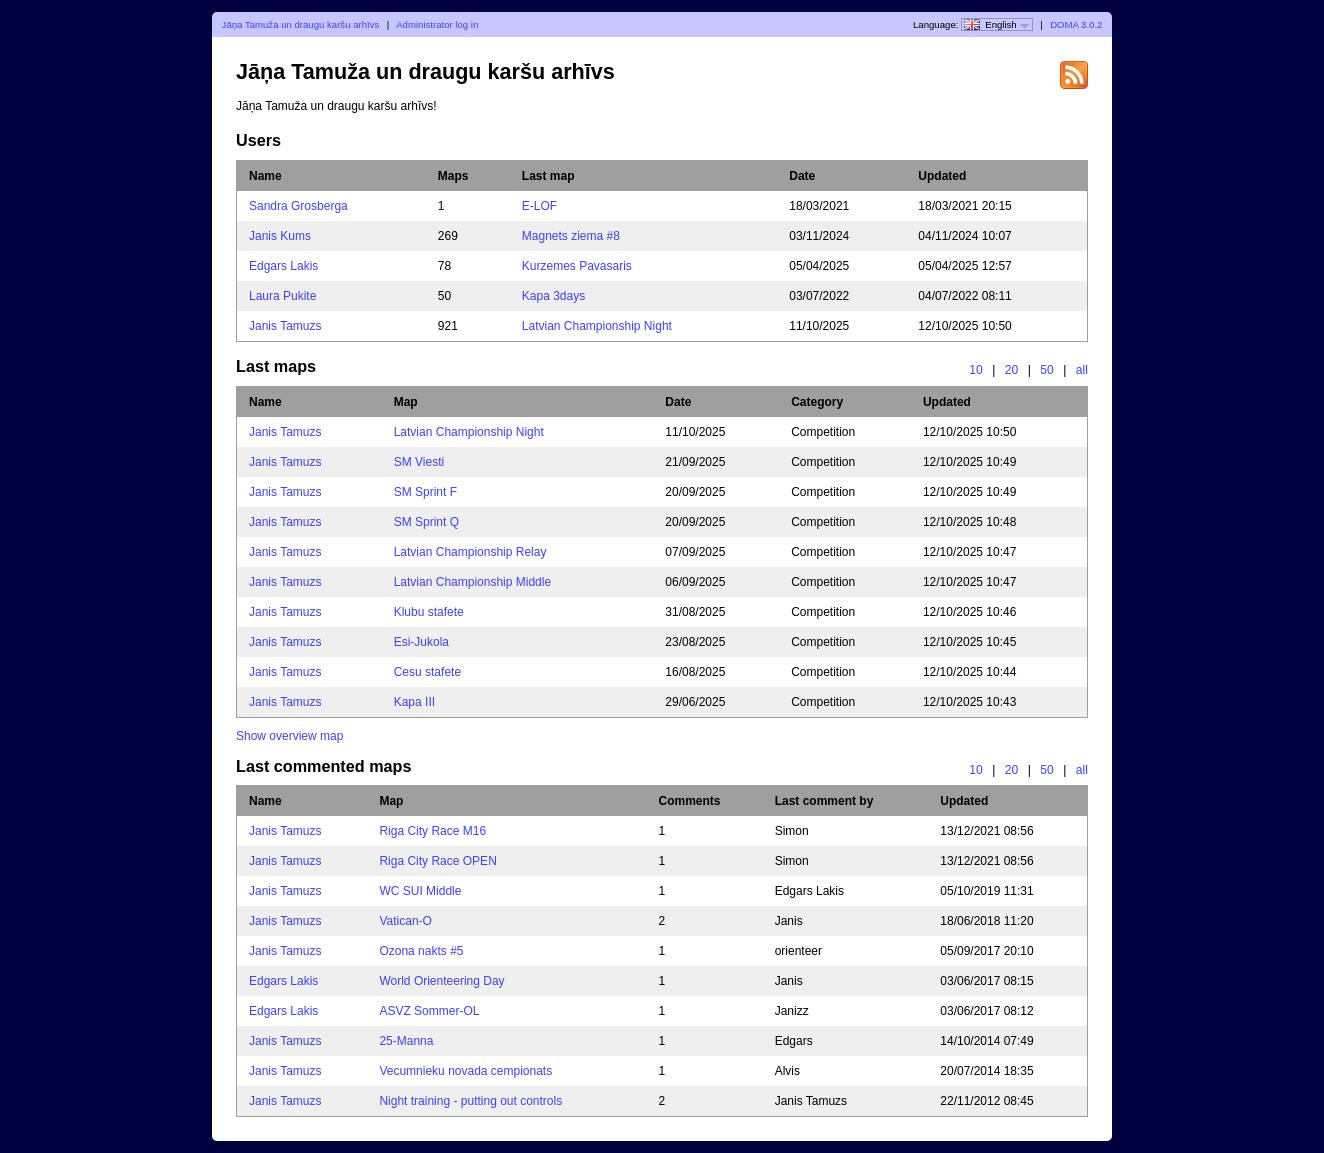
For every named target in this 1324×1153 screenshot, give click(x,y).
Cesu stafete (427, 672)
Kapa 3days (553, 296)
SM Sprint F (425, 492)
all (1082, 370)
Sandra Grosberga (298, 206)
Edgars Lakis (283, 266)
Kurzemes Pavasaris (577, 266)
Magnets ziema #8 (571, 236)
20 (1012, 370)
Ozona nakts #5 (421, 951)
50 (1047, 370)
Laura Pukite (282, 296)
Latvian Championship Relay (470, 552)
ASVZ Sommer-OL (429, 1011)
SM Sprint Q (426, 522)
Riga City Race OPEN (437, 861)
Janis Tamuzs (285, 326)
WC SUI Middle (420, 891)
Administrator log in (437, 24)
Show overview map (289, 736)
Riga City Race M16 (432, 831)
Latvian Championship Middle (472, 582)
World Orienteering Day (441, 981)
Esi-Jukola (421, 642)
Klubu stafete (429, 612)
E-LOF (539, 206)
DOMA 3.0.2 (1076, 24)
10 (976, 370)
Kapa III (414, 702)
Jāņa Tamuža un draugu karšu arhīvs (301, 24)
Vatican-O (405, 921)
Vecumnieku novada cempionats (465, 1071)
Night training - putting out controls (470, 1101)
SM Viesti (419, 462)
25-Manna (406, 1041)
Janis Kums (280, 236)
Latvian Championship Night (597, 326)
